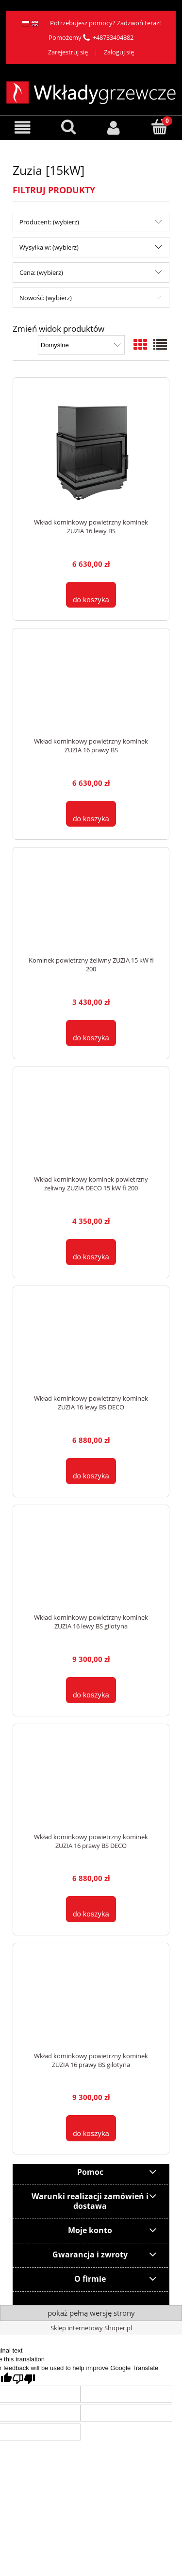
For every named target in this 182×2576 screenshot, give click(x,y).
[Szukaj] (68, 126)
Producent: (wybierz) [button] (49, 222)
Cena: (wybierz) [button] (41, 272)
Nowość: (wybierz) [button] (45, 297)
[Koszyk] (159, 126)
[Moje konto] (114, 127)
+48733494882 (113, 37)
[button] (23, 127)
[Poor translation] (23, 2379)
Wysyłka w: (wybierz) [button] (49, 247)
